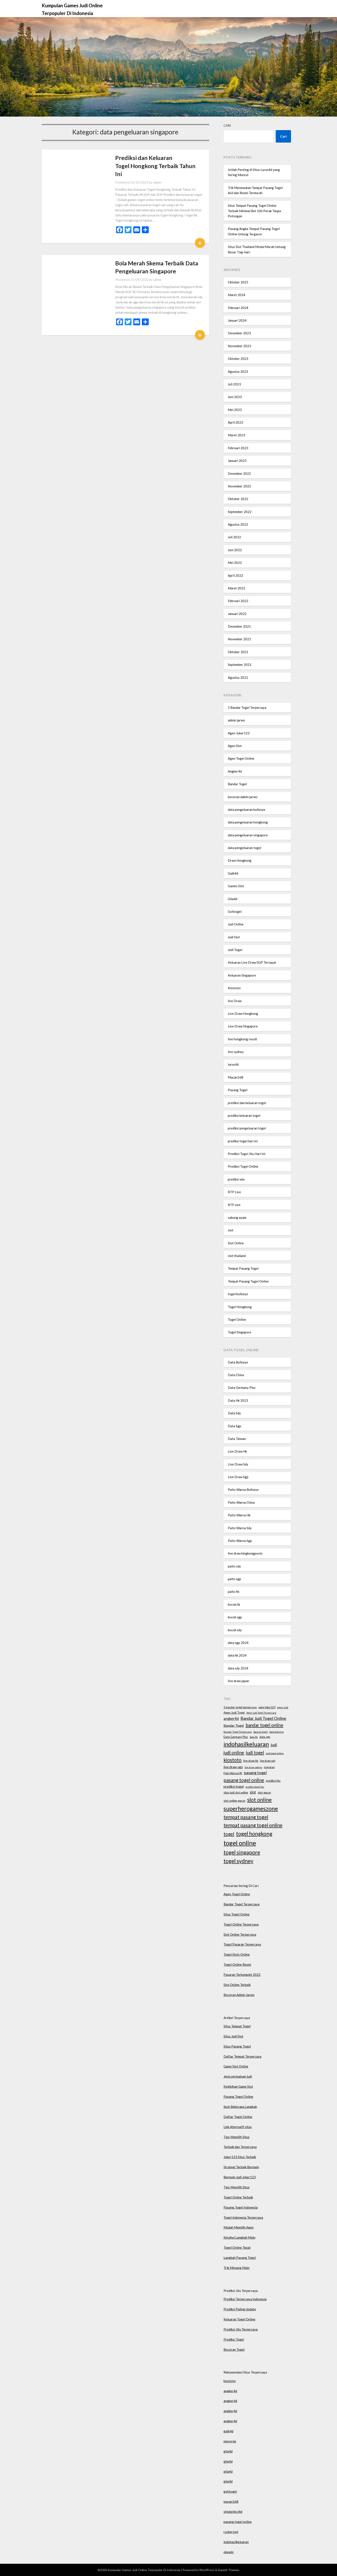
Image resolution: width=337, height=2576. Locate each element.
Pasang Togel (237, 1090)
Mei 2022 (235, 562)
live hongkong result (242, 1039)
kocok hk (234, 1604)
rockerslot (231, 2532)
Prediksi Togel (234, 2339)
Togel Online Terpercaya (241, 1924)
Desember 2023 (239, 333)
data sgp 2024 (238, 1643)
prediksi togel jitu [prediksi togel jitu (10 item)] (254, 1786)
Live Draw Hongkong (243, 1013)
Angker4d (235, 771)
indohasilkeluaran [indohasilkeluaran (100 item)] (246, 1744)
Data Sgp (234, 1426)
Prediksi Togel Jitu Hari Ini (246, 1154)
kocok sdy (235, 1630)
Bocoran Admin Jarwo (239, 1995)
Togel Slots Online (237, 1954)
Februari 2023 (238, 448)
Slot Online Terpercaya (240, 1934)
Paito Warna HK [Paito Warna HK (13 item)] (233, 1773)
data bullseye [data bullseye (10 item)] (276, 1731)
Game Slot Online (236, 2066)
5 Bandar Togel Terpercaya (247, 707)
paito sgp (234, 1579)
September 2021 (239, 664)
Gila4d (232, 899)
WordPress (206, 2570)
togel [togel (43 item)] (229, 1834)
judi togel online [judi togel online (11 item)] (275, 1753)
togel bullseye (238, 1294)
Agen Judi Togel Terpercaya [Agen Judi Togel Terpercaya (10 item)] (261, 1712)
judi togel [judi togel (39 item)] (255, 1752)
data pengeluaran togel (244, 848)
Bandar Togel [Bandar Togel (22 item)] (234, 1725)
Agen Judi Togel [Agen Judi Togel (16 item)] (234, 1712)
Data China (236, 1375)
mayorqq (230, 2441)
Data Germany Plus (242, 1387)
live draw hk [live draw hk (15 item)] (250, 1760)
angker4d (230, 2391)
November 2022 (239, 486)
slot (230, 1230)
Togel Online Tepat (237, 2247)
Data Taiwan (237, 1439)
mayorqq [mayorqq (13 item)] (269, 1767)
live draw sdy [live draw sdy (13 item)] (267, 1760)
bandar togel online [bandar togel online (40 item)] (264, 1725)
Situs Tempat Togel (237, 2026)
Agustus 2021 (238, 677)
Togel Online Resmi (237, 1964)
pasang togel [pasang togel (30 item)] (255, 1772)
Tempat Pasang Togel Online (248, 1281)
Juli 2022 (234, 537)
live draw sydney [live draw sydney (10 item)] (253, 1767)
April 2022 (235, 575)
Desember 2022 (239, 473)
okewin (229, 2552)
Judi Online (236, 924)
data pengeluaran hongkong (248, 822)
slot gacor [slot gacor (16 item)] (264, 1792)
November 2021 (239, 639)
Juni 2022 (235, 550)
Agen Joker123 (239, 733)
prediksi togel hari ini (243, 1141)
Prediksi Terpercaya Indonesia (245, 2299)
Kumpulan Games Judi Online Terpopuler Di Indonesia (72, 9)
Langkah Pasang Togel (240, 2258)
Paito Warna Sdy (240, 1528)
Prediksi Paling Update (240, 2309)
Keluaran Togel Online (239, 2319)
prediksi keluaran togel (244, 1115)
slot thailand (237, 1256)
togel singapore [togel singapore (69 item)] (242, 1852)
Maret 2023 (236, 435)
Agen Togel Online (241, 758)
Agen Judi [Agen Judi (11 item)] (282, 1707)
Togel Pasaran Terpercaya (242, 1944)
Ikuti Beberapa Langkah (240, 2107)
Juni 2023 (235, 397)
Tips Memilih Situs (237, 2137)
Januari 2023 (237, 461)
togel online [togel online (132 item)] (240, 1843)
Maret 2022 (236, 588)
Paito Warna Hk (239, 1515)
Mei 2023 (235, 410)
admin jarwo (236, 720)
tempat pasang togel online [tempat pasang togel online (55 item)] (253, 1825)
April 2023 (235, 422)
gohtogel (230, 2491)
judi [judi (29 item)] (274, 1744)
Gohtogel (235, 911)
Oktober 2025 (238, 282)
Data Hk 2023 (238, 1400)
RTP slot (234, 1205)
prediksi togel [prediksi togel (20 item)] (234, 1786)
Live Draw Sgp (238, 1477)
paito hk (233, 1591)
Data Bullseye (238, 1362)
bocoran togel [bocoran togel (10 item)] (260, 1731)
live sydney (236, 1052)
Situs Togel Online (237, 1914)
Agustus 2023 (238, 371)
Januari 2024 (237, 320)
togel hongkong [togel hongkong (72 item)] (254, 1833)
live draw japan (238, 1681)
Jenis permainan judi (238, 2076)
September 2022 (239, 512)
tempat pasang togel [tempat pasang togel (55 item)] (246, 1817)
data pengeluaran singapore (248, 835)
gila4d (228, 2451)
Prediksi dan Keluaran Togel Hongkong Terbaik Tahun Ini (155, 166)
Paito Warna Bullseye (243, 1489)
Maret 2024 (236, 295)
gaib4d (228, 2431)
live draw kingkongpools (245, 1553)
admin (157, 182)
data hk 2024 (237, 1655)
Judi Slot (234, 937)
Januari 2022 (237, 614)
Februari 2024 (238, 308)
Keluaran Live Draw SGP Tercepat (252, 962)
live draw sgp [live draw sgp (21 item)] (233, 1767)
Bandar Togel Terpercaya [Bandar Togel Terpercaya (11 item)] (238, 1731)
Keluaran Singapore (242, 975)
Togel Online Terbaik (238, 2197)
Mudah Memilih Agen (239, 2227)
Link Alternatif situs (238, 2127)
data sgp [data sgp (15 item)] (264, 1737)
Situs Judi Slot (233, 2036)
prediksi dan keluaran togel (247, 1103)
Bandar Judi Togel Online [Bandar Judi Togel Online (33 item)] (263, 1718)
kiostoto (230, 2381)
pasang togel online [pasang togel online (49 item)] (244, 1780)
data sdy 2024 (238, 1668)
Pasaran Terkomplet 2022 (242, 1975)
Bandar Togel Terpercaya (241, 1904)
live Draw (235, 1001)
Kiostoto (234, 988)
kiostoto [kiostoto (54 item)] (233, 1760)
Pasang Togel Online (238, 2096)
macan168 (231, 2501)
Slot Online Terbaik (237, 1985)
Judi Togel (235, 950)
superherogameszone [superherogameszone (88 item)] (251, 1808)
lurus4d (233, 1064)
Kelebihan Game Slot (238, 2086)
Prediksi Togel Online (243, 1166)
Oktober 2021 (238, 652)
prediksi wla (236, 1179)
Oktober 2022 (238, 499)
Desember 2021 (239, 626)
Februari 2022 (238, 601)
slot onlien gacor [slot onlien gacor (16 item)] (234, 1800)
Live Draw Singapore (243, 1026)
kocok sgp (235, 1617)
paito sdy (234, 1566)
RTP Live (234, 1192)
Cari (227, 125)
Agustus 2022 (238, 524)
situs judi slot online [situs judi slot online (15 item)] (236, 1792)
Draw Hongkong (239, 860)
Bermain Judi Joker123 (240, 2177)
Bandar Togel (237, 784)
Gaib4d (233, 873)
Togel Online (237, 1319)
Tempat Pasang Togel (243, 1268)
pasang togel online (238, 2522)
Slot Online (236, 1243)
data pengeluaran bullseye (246, 809)
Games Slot (236, 886)
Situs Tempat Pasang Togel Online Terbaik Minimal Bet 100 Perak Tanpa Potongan (254, 211)
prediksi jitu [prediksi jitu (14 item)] (273, 1780)
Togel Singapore (239, 1332)
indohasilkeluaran (236, 2542)
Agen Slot (235, 746)
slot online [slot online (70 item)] (259, 1800)
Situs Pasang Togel (237, 2046)
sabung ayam (237, 1217)
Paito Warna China (241, 1502)
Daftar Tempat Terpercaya (242, 2056)
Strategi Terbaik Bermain (241, 2167)
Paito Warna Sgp (240, 1541)
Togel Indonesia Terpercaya (243, 2217)
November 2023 (239, 346)
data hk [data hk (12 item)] (254, 1737)
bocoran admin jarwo (242, 797)
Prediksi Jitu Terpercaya (241, 2329)
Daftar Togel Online (238, 2117)
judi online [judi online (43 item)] (234, 1752)
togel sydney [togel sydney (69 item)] (238, 1861)
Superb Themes (228, 2570)
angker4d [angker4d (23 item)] (231, 1718)
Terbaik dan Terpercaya (240, 2147)
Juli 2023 (234, 384)
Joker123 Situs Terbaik (240, 2157)
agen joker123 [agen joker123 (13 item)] (266, 1707)
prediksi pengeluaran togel (247, 1128)
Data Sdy (234, 1413)
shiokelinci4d (233, 2512)
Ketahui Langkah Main (239, 2237)
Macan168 (235, 1077)
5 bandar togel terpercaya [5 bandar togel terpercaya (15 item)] (240, 1707)
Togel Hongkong (240, 1307)
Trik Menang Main (237, 2268)
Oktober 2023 (238, 359)
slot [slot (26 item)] (253, 1792)
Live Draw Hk (237, 1451)
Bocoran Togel (234, 2349)
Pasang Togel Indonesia (241, 2207)
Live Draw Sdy (238, 1464)
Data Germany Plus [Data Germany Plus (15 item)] (236, 1737)
